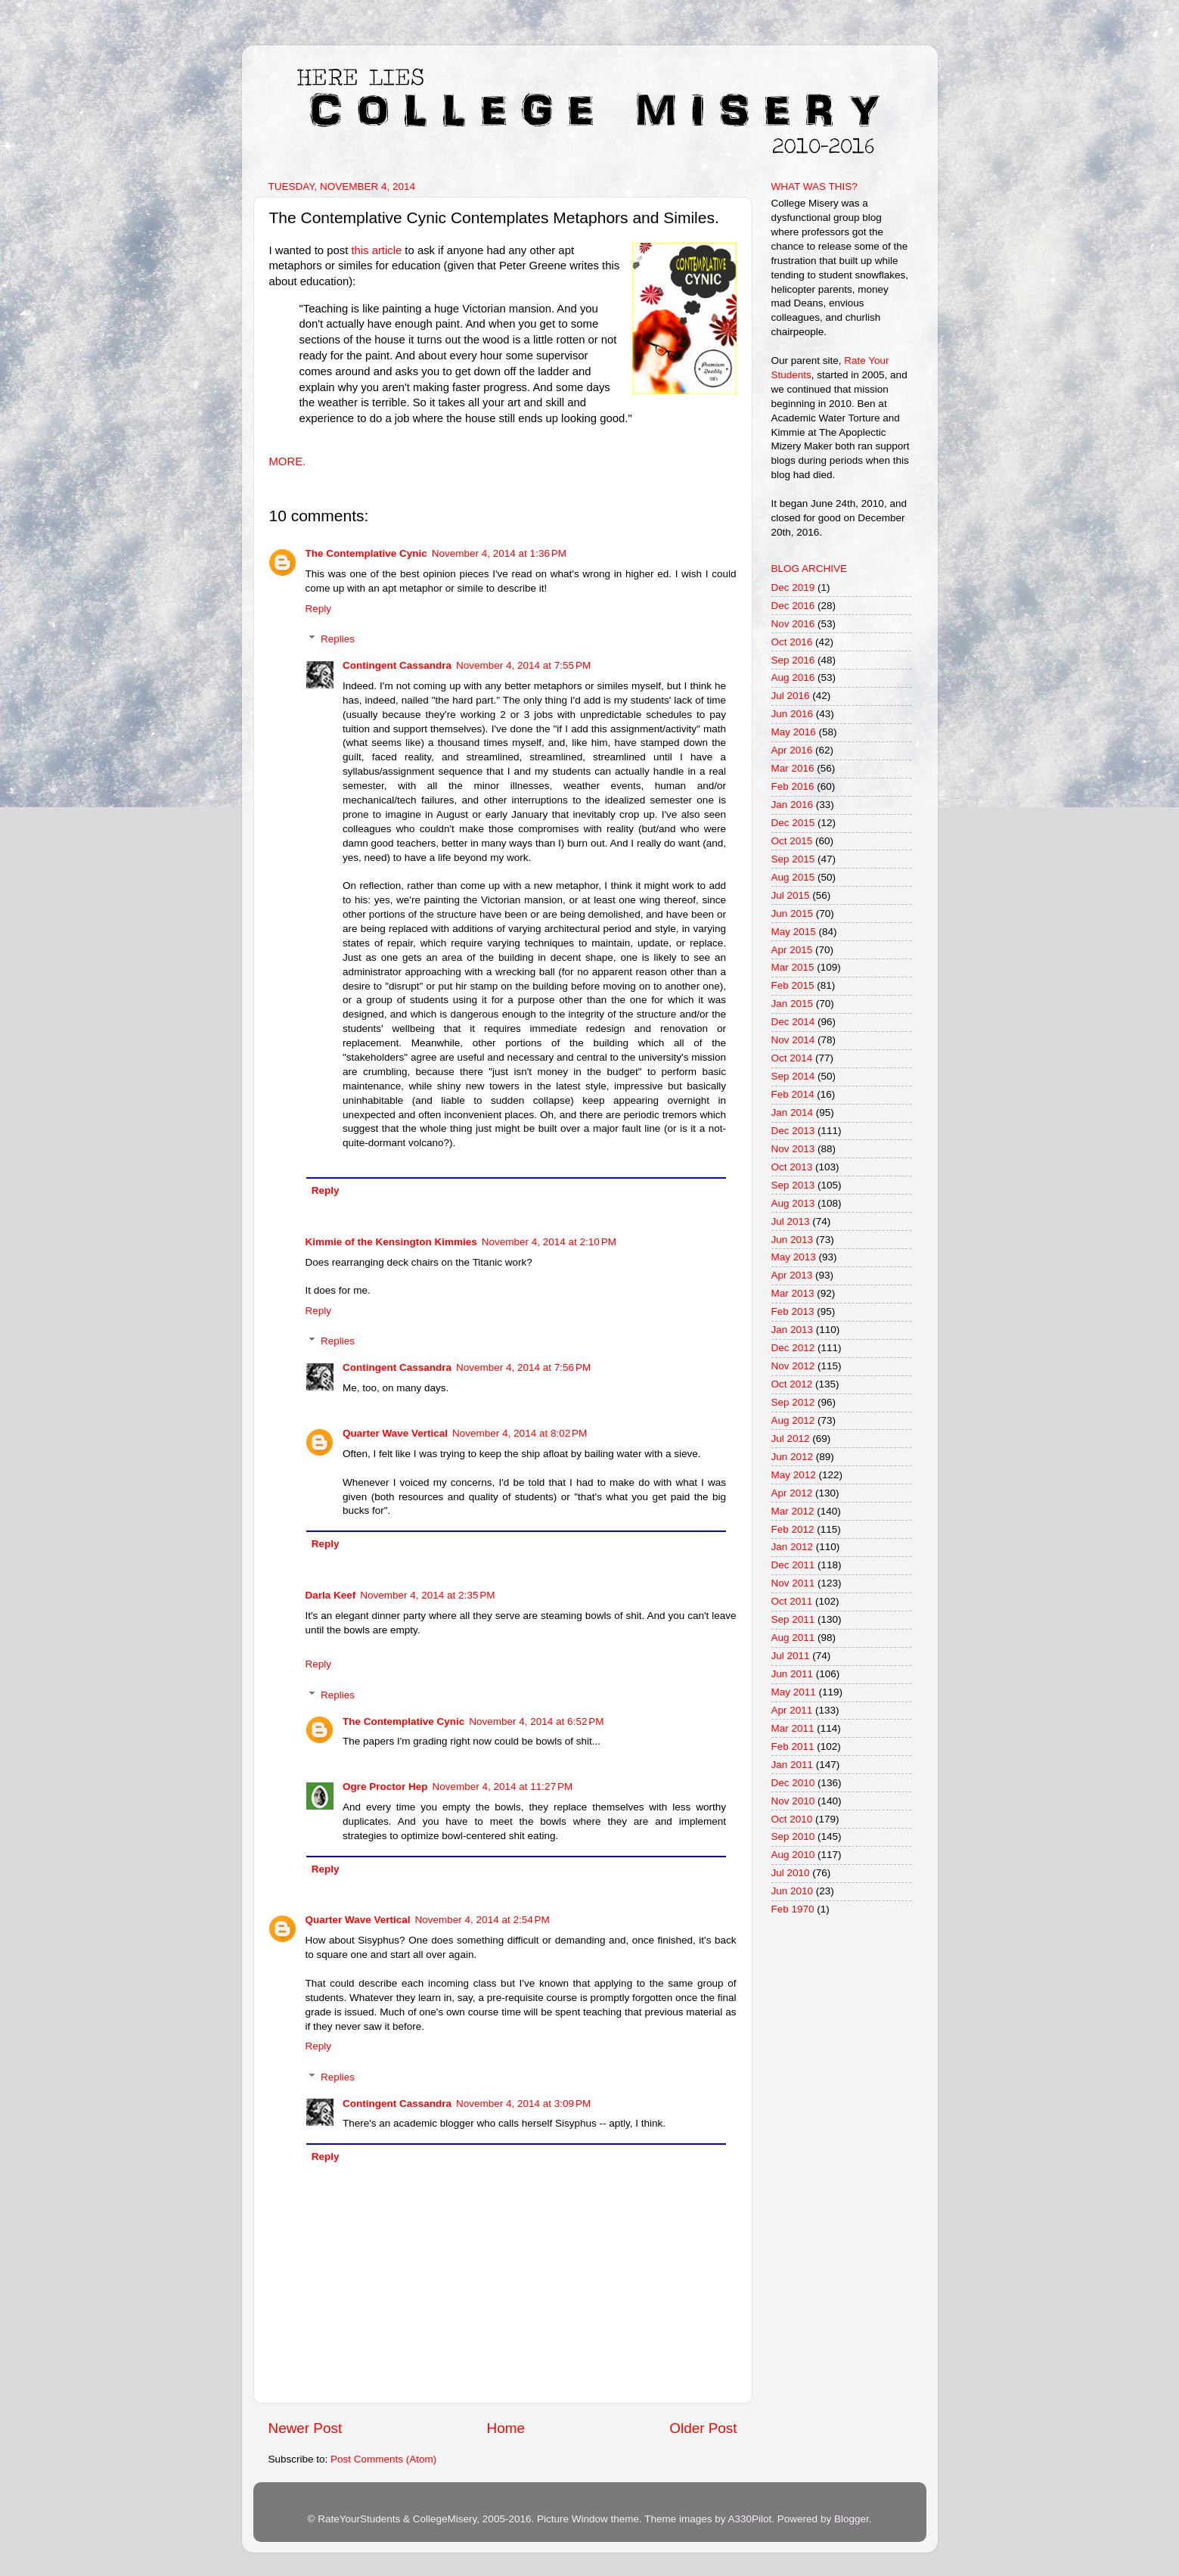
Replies (338, 639)
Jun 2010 (792, 1891)
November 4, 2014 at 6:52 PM (536, 1721)
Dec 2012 (793, 1347)
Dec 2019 (793, 587)
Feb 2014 (792, 1094)
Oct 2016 (792, 642)
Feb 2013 (792, 1311)
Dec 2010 (793, 1782)
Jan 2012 (792, 1546)
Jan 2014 (792, 1112)
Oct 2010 (792, 1819)
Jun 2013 (792, 1239)
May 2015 (793, 931)
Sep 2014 (793, 1076)
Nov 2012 (793, 1366)
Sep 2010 (793, 1836)
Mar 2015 (792, 967)
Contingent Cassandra (397, 665)
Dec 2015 (793, 822)
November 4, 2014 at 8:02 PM (519, 1433)
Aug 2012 (793, 1420)
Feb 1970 (792, 1909)
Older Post (703, 2428)
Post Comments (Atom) (383, 2459)
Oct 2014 (792, 1058)
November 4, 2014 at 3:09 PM (523, 2103)
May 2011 (793, 1692)
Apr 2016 (792, 750)
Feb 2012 (792, 1529)
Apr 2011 (792, 1710)
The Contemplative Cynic (366, 553)
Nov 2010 (793, 1801)
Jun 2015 (792, 913)
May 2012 (793, 1475)
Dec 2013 (793, 1130)
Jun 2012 (792, 1456)
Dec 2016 (793, 605)
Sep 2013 (793, 1185)
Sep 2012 (793, 1402)
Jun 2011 (792, 1674)
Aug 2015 (793, 877)
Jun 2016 (792, 713)
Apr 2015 (792, 950)
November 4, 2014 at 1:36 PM (499, 553)
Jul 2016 (790, 695)
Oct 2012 (792, 1384)
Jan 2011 (792, 1764)
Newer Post (305, 2428)
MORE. (289, 461)
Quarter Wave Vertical (395, 1433)
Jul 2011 (790, 1655)
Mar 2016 (792, 768)
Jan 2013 (792, 1329)
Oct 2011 (792, 1601)
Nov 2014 (793, 1040)
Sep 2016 (793, 660)
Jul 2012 (790, 1438)
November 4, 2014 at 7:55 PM (523, 665)
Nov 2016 (793, 623)
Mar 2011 (792, 1728)
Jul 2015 (790, 895)
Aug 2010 (793, 1854)
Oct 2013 (792, 1167)
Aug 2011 (793, 1637)
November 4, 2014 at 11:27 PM (503, 1786)
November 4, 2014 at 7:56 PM (523, 1367)
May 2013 (793, 1257)
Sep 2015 (793, 859)
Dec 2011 (793, 1565)
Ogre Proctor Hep (385, 1786)
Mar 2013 (792, 1293)
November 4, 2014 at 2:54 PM (482, 1919)
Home (506, 2428)
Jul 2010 (790, 1872)
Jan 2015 (792, 1003)
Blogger (851, 2519)
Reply (319, 608)
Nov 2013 (793, 1148)
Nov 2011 (793, 1583)
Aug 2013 (793, 1203)
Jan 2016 (792, 804)
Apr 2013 (792, 1275)
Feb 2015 (792, 985)
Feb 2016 (792, 786)
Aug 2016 (793, 677)
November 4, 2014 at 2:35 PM (427, 1595)
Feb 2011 (792, 1746)
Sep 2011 (793, 1619)
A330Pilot (750, 2519)
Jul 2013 (790, 1221)
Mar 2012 (792, 1511)
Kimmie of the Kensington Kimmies (391, 1242)
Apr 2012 (792, 1493)
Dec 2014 (793, 1021)
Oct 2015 (792, 841)
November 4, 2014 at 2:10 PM (549, 1242)
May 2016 (793, 732)
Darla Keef (331, 1595)
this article (376, 250)
